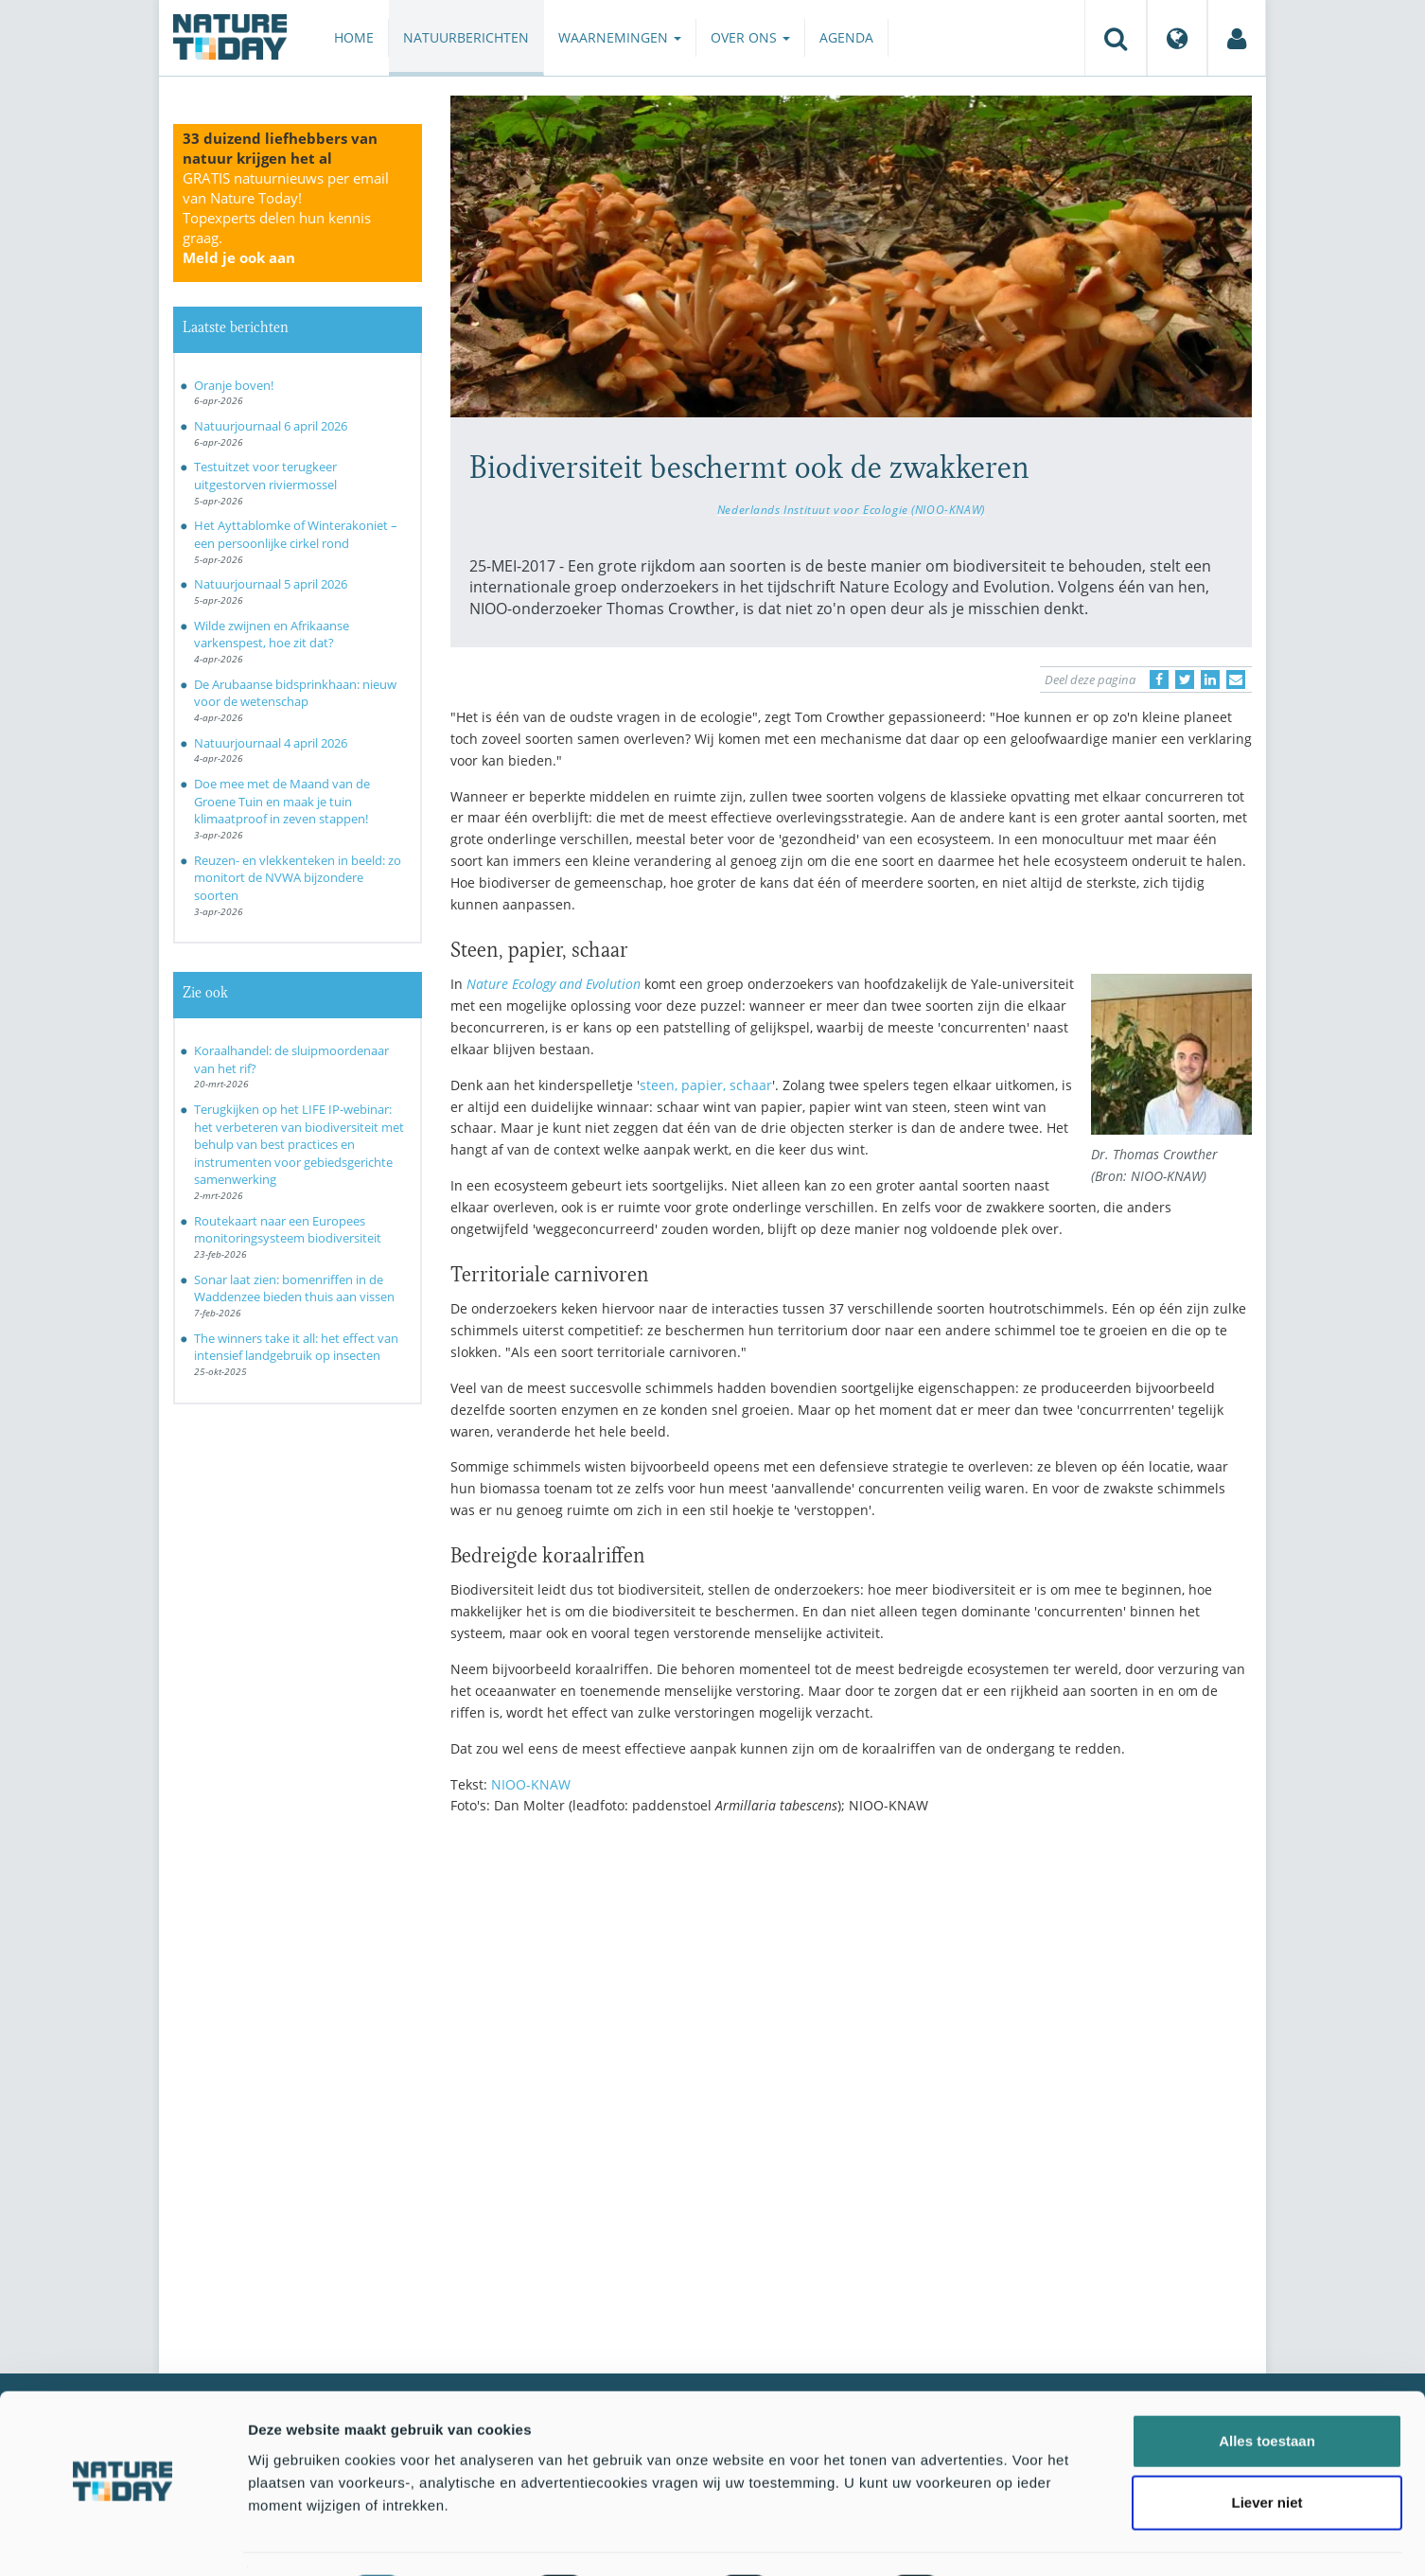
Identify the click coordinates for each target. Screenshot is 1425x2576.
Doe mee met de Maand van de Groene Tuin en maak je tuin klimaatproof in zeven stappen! (282, 801)
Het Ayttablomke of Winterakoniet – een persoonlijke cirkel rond (295, 534)
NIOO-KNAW (531, 1784)
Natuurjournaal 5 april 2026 (270, 583)
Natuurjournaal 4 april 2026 (270, 742)
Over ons (750, 37)
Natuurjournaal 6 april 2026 (270, 425)
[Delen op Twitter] (1184, 679)
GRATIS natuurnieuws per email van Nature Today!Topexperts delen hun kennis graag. (286, 217)
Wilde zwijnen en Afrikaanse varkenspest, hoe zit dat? (271, 634)
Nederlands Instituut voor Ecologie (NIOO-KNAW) (851, 509)
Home (354, 37)
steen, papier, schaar (706, 1085)
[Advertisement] (851, 1994)
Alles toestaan (1267, 2389)
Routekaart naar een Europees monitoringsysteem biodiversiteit (287, 1229)
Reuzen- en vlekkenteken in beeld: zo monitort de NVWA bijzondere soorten (297, 878)
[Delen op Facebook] (1159, 679)
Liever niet (1266, 2452)
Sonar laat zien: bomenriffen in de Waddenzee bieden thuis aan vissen (294, 1288)
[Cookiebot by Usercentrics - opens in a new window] (122, 2539)
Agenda (846, 37)
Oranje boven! (233, 385)
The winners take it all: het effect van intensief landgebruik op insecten (296, 1347)
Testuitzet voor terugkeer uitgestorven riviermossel (265, 475)
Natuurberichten (466, 37)
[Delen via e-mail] (1235, 679)
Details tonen (1022, 2539)
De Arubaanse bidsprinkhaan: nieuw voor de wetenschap (295, 693)
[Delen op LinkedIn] (1210, 679)
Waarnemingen (619, 37)
